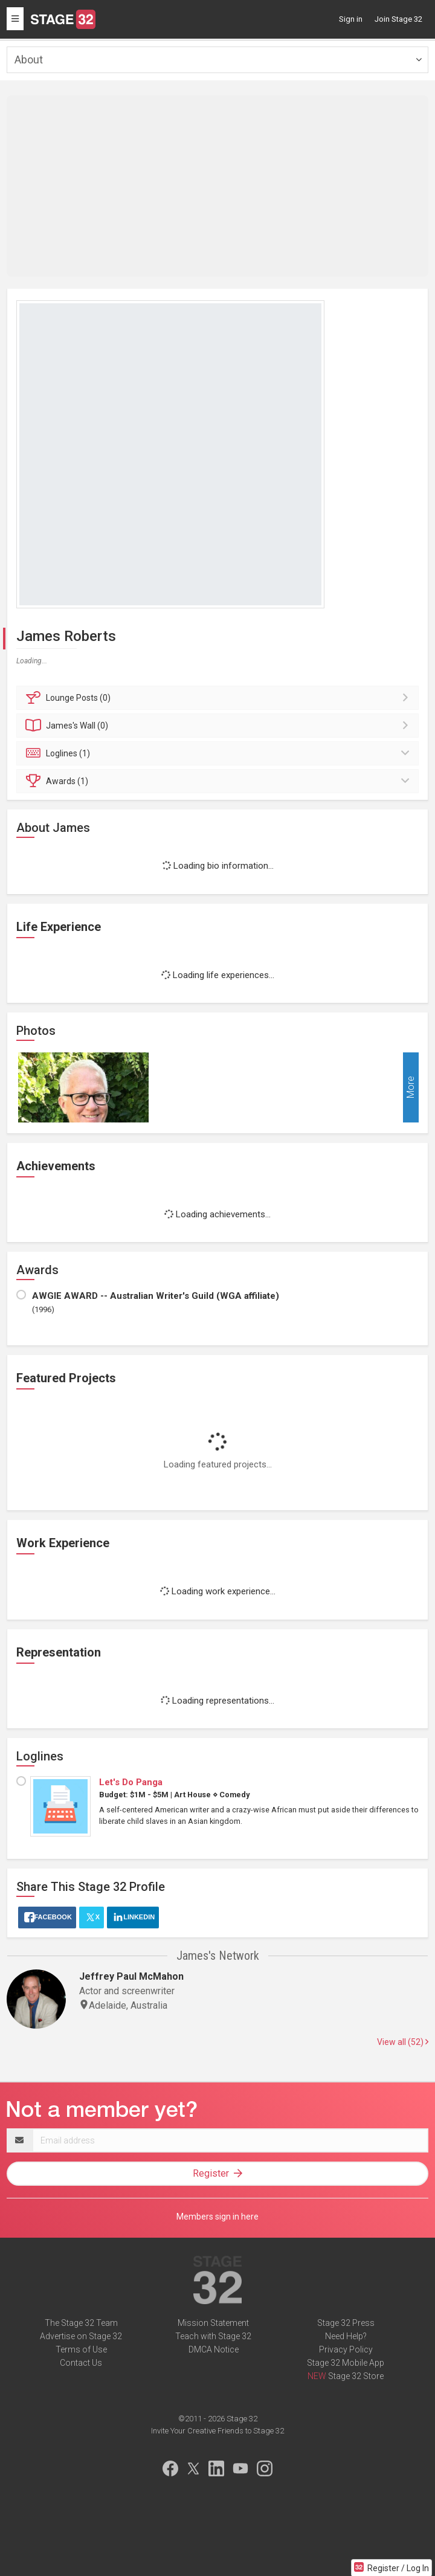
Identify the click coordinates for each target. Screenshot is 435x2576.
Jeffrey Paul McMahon (131, 1976)
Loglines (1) (219, 753)
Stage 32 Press (346, 2323)
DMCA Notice (213, 2349)
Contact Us (81, 2363)
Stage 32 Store (356, 2376)
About (28, 59)
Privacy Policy (346, 2349)
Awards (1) (219, 781)
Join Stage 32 (398, 19)
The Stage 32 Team (81, 2323)
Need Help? (346, 2336)
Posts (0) (219, 698)
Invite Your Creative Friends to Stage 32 (217, 2430)
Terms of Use (81, 2349)
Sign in (350, 19)
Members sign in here (217, 2216)
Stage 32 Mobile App (345, 2363)
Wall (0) (219, 725)
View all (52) (402, 2042)
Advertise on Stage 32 (81, 2336)
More (410, 1088)
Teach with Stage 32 (213, 2336)
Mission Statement (213, 2323)
